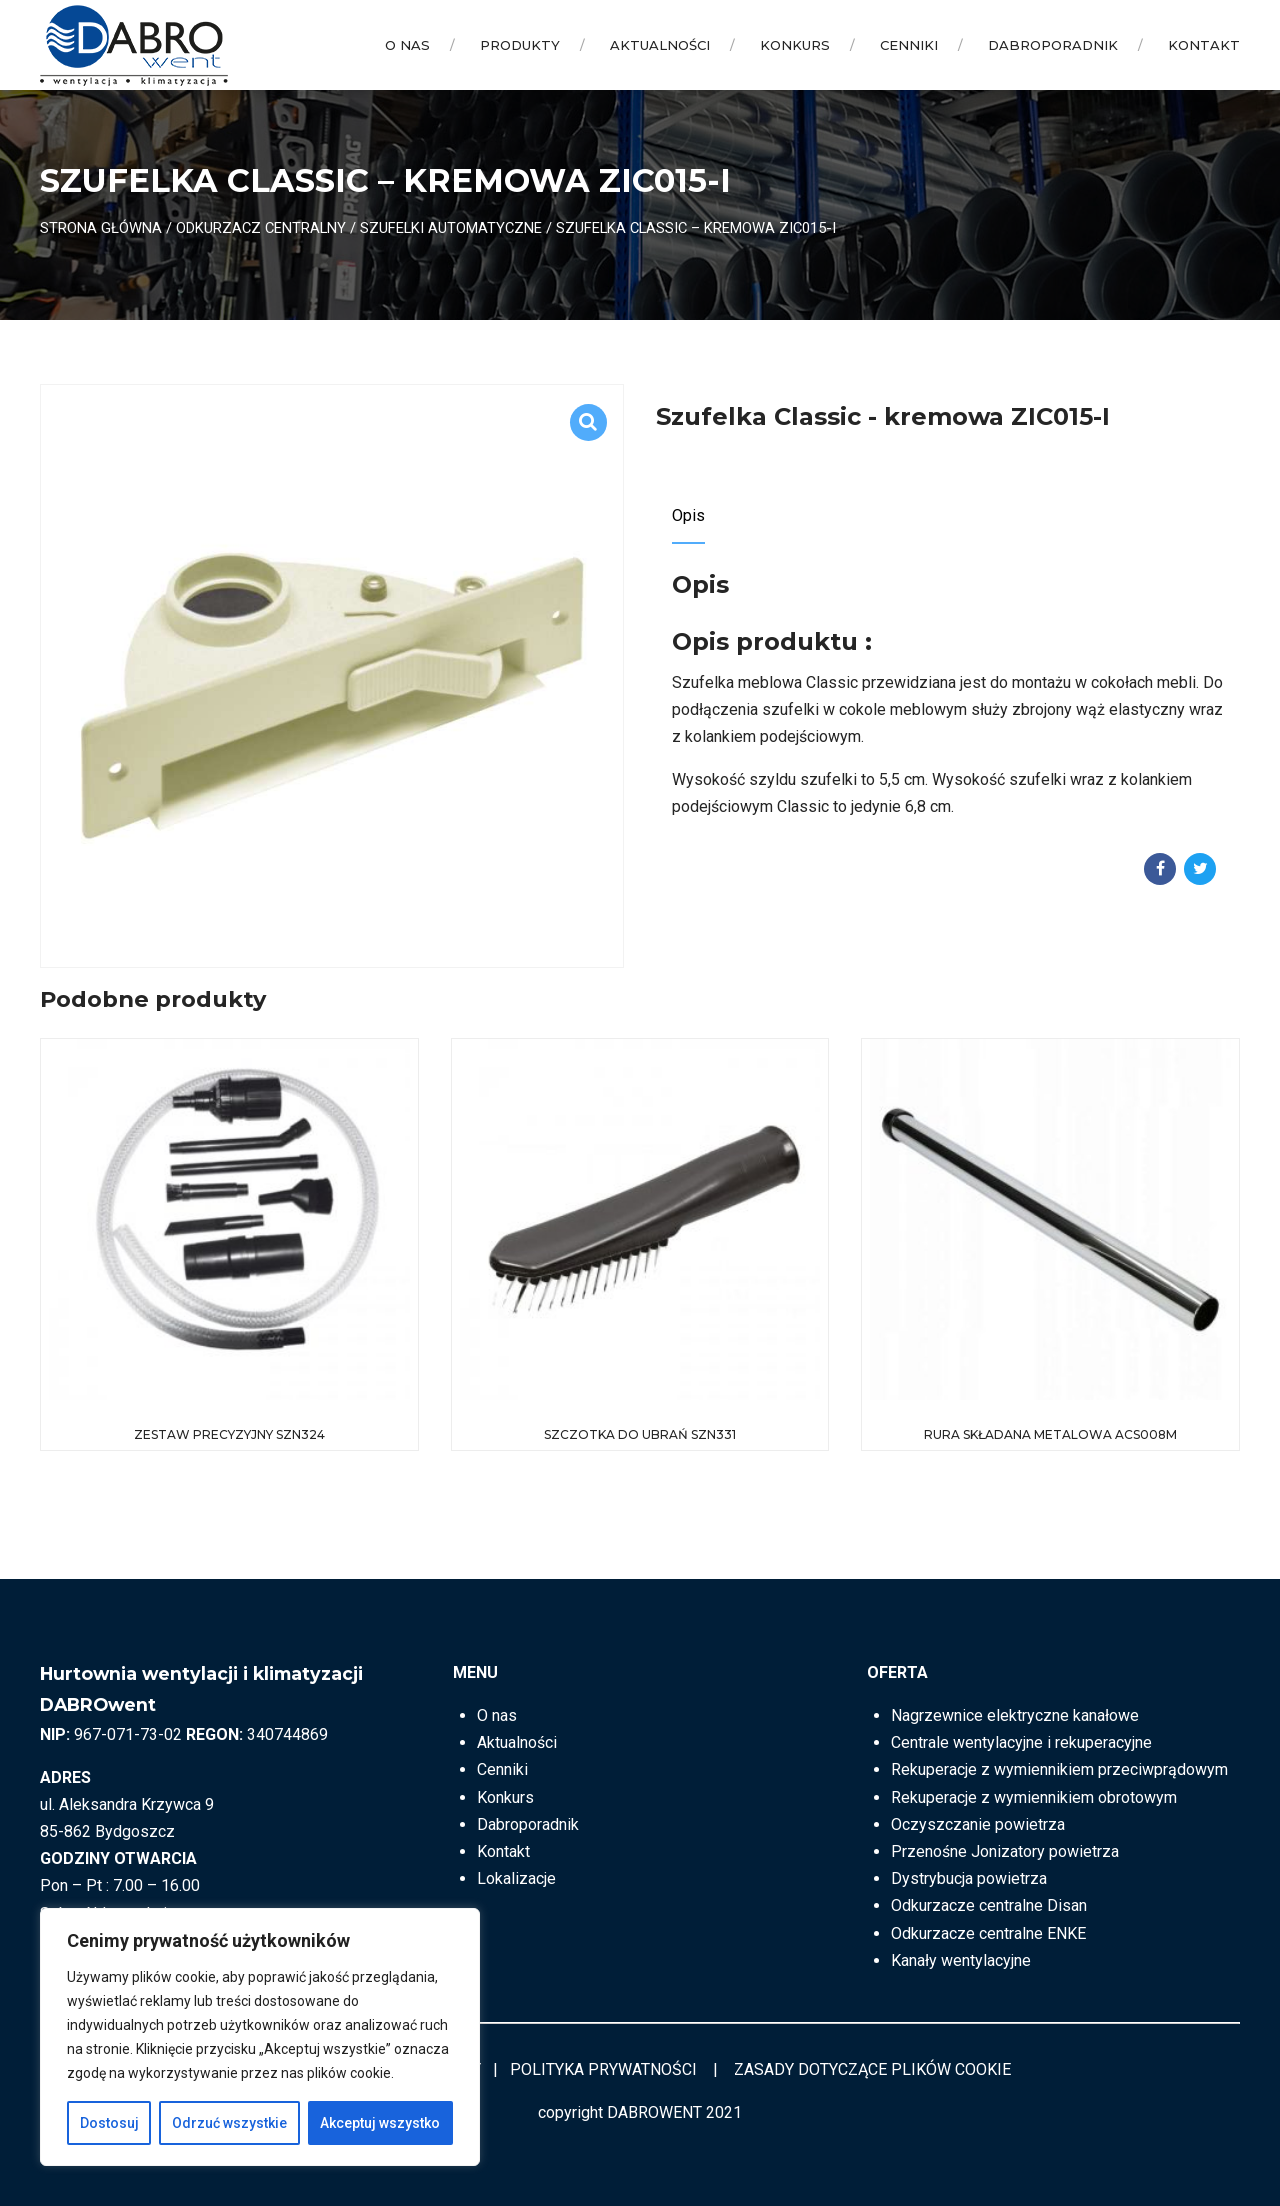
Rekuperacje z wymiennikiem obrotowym (1034, 1797)
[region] (260, 2037)
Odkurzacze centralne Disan (989, 1905)
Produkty (520, 45)
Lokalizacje (516, 1878)
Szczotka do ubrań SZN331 (640, 1434)
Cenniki (909, 45)
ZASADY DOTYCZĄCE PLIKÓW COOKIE (872, 2069)
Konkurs (795, 45)
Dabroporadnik (1053, 45)
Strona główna (101, 228)
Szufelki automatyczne (451, 228)
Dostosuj (109, 2123)
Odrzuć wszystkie (229, 2123)
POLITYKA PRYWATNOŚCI (603, 2069)
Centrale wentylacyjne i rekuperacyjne (1021, 1742)
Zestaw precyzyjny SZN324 (229, 1434)
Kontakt (1204, 45)
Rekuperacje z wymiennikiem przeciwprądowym (1059, 1769)
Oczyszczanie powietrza (978, 1824)
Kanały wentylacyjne (961, 1960)
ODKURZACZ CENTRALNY (261, 228)
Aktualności (660, 45)
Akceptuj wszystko (380, 2123)
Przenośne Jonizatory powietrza (1005, 1851)
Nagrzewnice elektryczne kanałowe (1015, 1715)
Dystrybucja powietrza (969, 1878)
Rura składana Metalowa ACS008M (1050, 1434)
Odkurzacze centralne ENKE (988, 1933)
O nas (407, 45)
